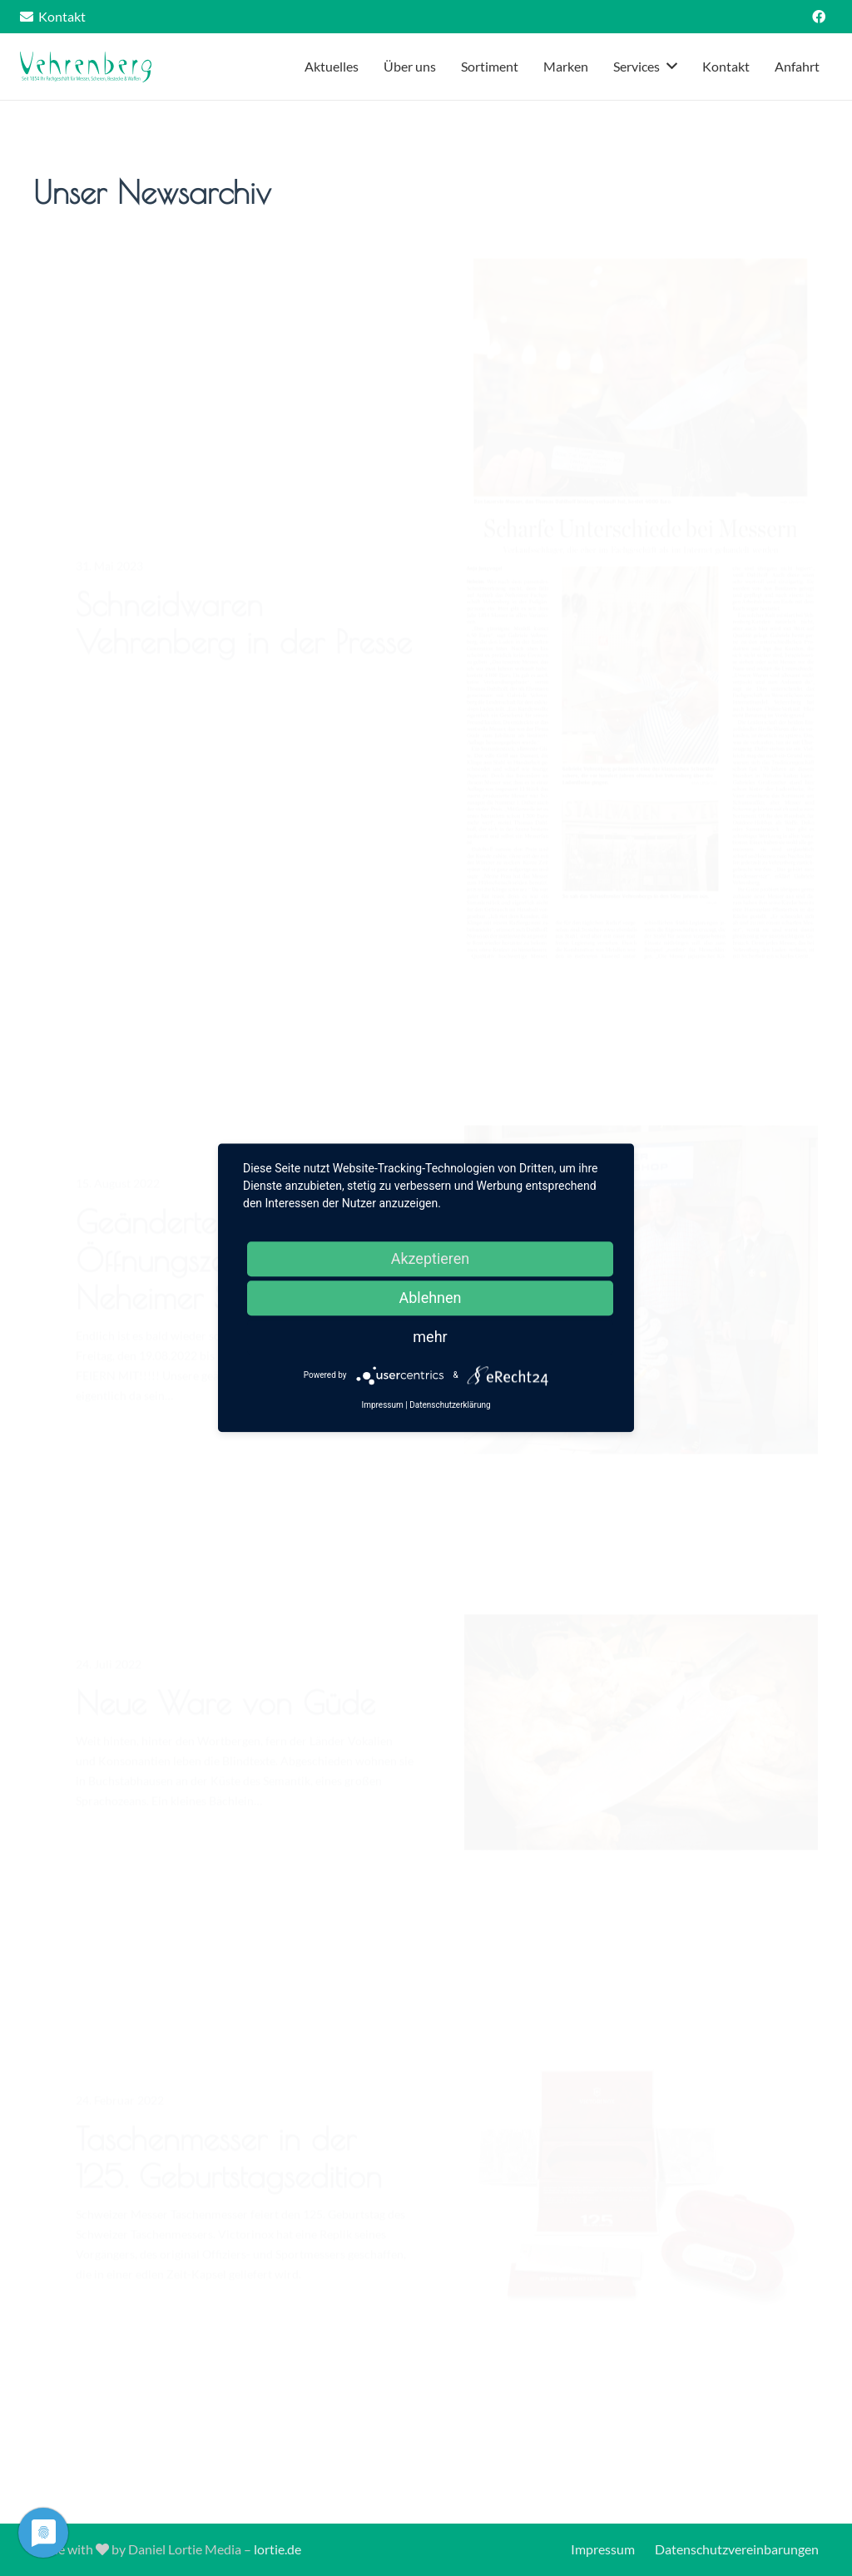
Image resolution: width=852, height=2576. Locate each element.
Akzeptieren (430, 1258)
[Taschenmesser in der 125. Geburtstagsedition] (641, 2213)
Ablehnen (430, 1297)
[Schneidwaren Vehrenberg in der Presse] (641, 647)
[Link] (86, 67)
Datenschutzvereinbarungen (737, 2549)
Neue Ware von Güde (225, 1728)
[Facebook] (818, 16)
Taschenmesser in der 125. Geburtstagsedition (229, 2184)
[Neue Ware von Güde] (641, 1758)
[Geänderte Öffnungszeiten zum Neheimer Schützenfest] (641, 1316)
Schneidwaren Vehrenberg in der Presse (244, 662)
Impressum (603, 2549)
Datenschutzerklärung (449, 1405)
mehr (430, 1336)
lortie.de (277, 2549)
